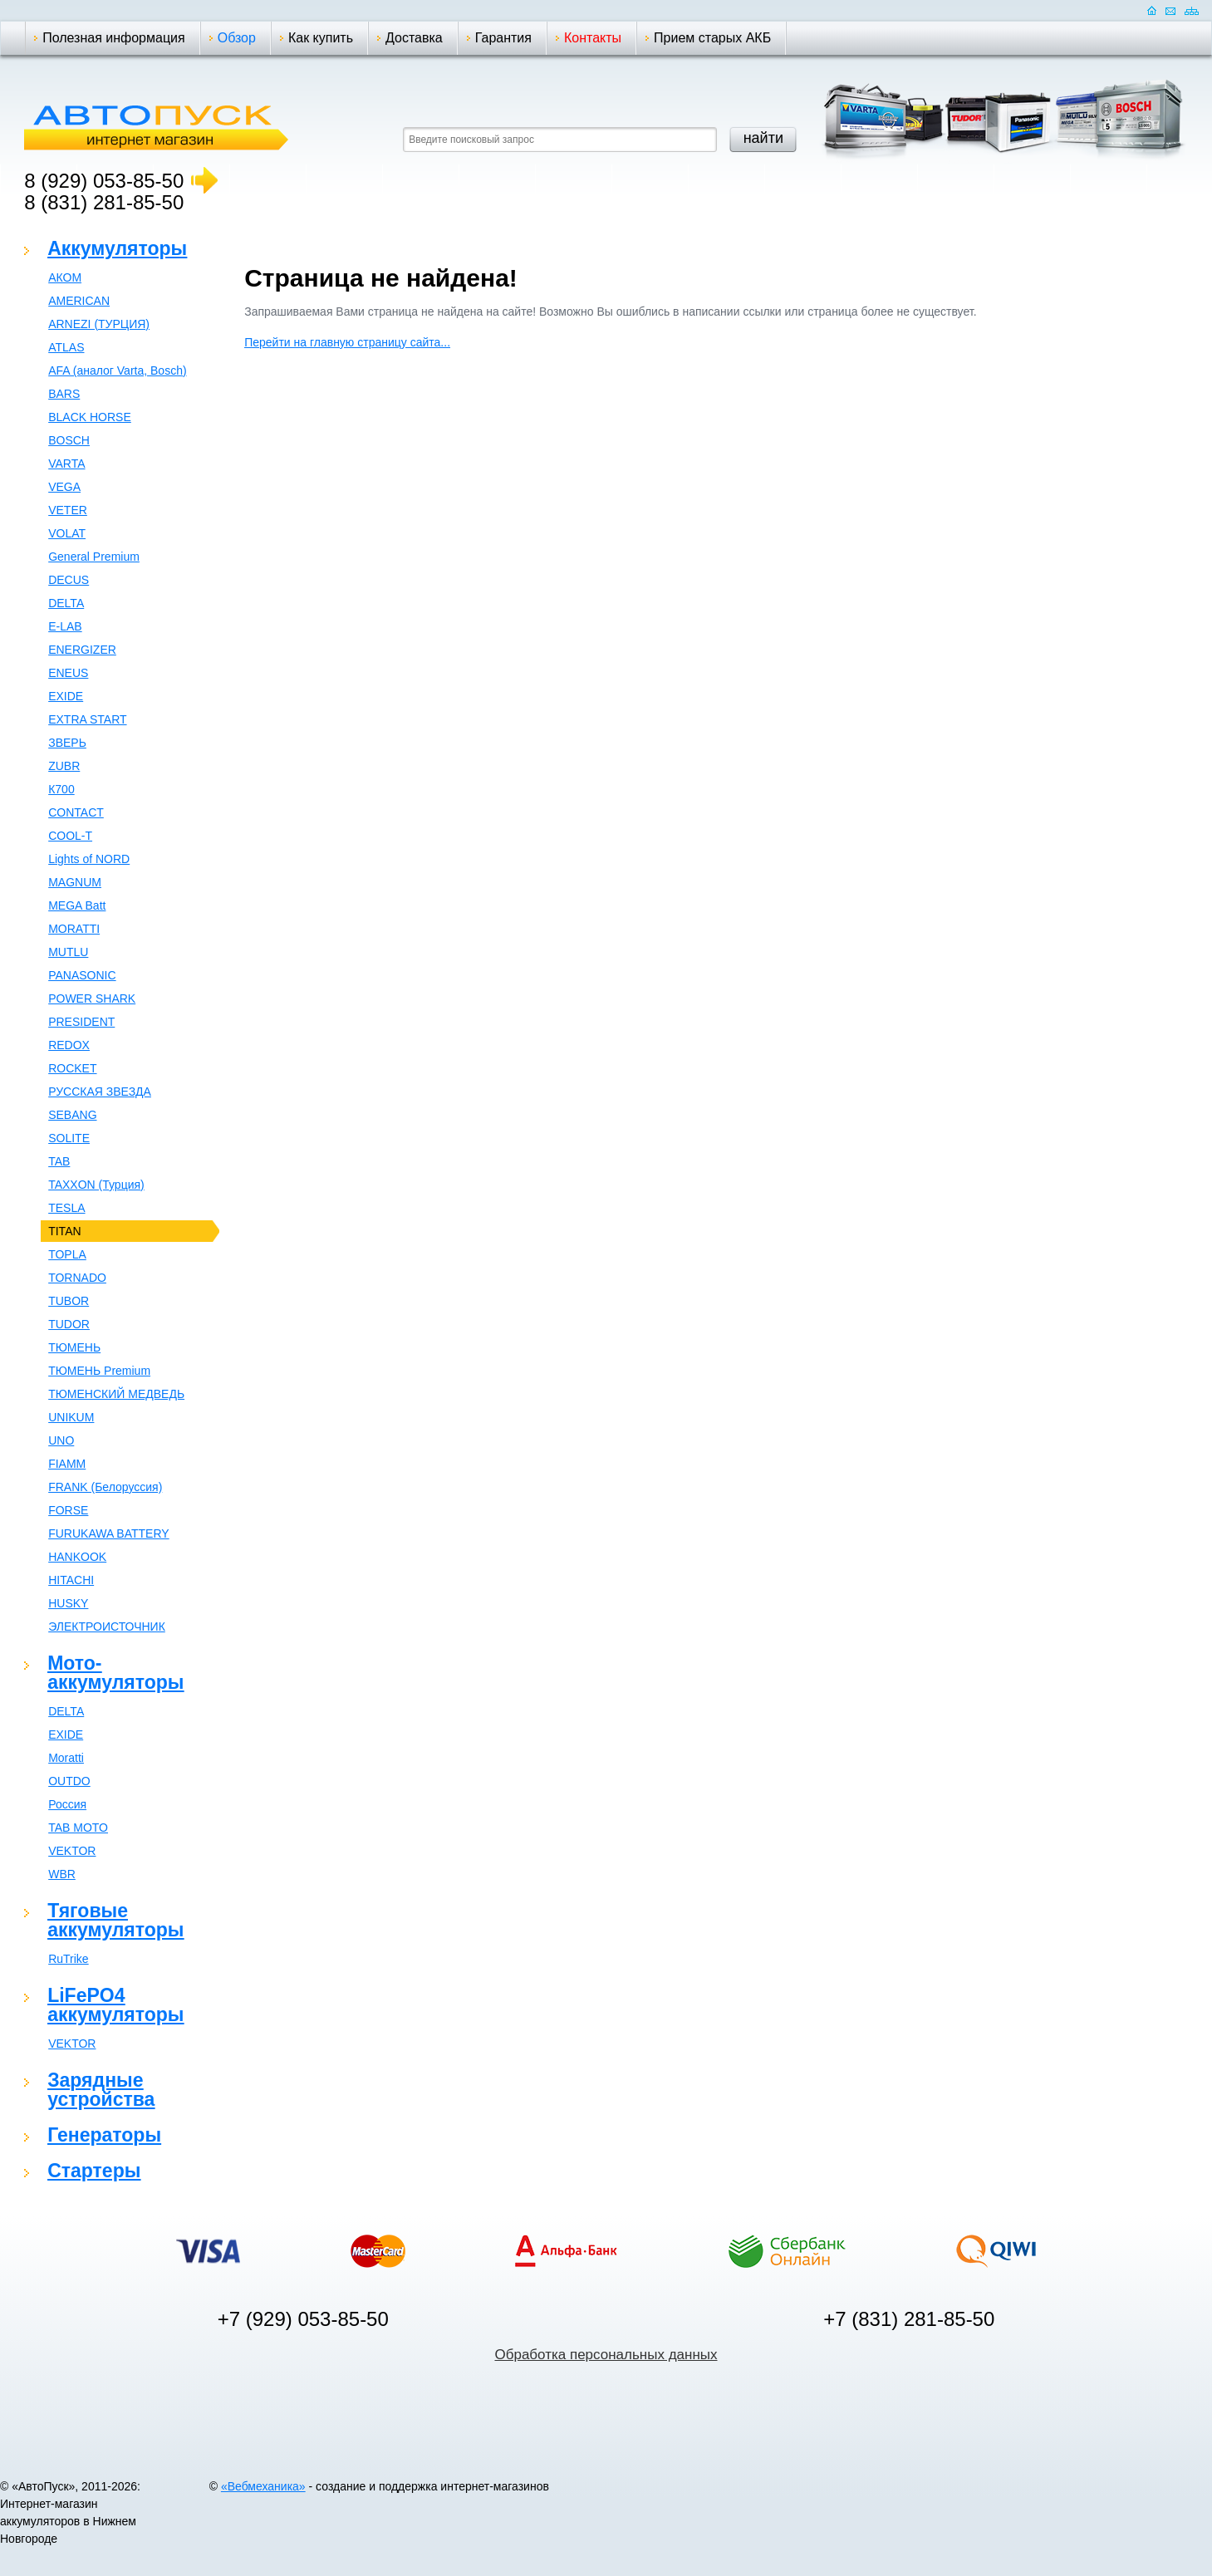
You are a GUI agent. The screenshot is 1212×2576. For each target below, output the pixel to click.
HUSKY (68, 1603)
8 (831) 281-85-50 (104, 202)
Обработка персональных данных (605, 2355)
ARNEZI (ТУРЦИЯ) (99, 324)
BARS (64, 393)
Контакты (592, 38)
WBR (62, 1874)
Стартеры (93, 2170)
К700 (61, 789)
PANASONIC (81, 975)
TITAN (64, 1231)
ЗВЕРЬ (67, 742)
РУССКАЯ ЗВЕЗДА (99, 1091)
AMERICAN (79, 300)
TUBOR (68, 1301)
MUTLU (68, 952)
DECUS (68, 579)
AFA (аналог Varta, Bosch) (117, 370)
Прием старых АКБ (712, 38)
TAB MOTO (78, 1827)
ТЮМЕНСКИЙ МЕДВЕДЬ (116, 1394)
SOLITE (69, 1138)
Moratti (66, 1757)
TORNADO (77, 1277)
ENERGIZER (82, 649)
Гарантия (503, 38)
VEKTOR (72, 1850)
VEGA (64, 486)
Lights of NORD (89, 859)
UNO (61, 1440)
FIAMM (67, 1463)
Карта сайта (1192, 10)
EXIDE (65, 696)
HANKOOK (77, 1556)
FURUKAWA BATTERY (108, 1533)
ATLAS (66, 347)
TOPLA (67, 1254)
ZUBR (64, 766)
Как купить (320, 38)
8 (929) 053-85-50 (104, 180)
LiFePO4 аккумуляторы (115, 2005)
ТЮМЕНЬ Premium (99, 1370)
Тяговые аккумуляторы (115, 1920)
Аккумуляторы (117, 248)
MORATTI (74, 928)
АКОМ (64, 277)
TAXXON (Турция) (96, 1184)
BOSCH (69, 440)
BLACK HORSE (89, 417)
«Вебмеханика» (263, 2486)
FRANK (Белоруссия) (105, 1487)
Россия (67, 1804)
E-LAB (64, 626)
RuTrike (68, 1958)
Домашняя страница (1152, 10)
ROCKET (72, 1068)
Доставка (414, 38)
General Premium (94, 556)
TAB (59, 1161)
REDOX (69, 1045)
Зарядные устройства (101, 2089)
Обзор (237, 38)
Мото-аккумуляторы (115, 1672)
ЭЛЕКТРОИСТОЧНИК (106, 1626)
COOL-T (70, 835)
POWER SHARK (91, 998)
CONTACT (76, 812)
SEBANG (72, 1114)
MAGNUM (74, 882)
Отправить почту (1170, 10)
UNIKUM (71, 1417)
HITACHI (71, 1580)
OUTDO (69, 1781)
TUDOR (69, 1324)
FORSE (68, 1510)
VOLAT (67, 533)
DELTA (66, 603)
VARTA (66, 463)
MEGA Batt (76, 905)
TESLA (66, 1207)
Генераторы (104, 2135)
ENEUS (68, 673)
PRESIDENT (81, 1021)
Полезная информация (113, 38)
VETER (67, 510)
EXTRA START (87, 719)
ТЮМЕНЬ (74, 1347)
